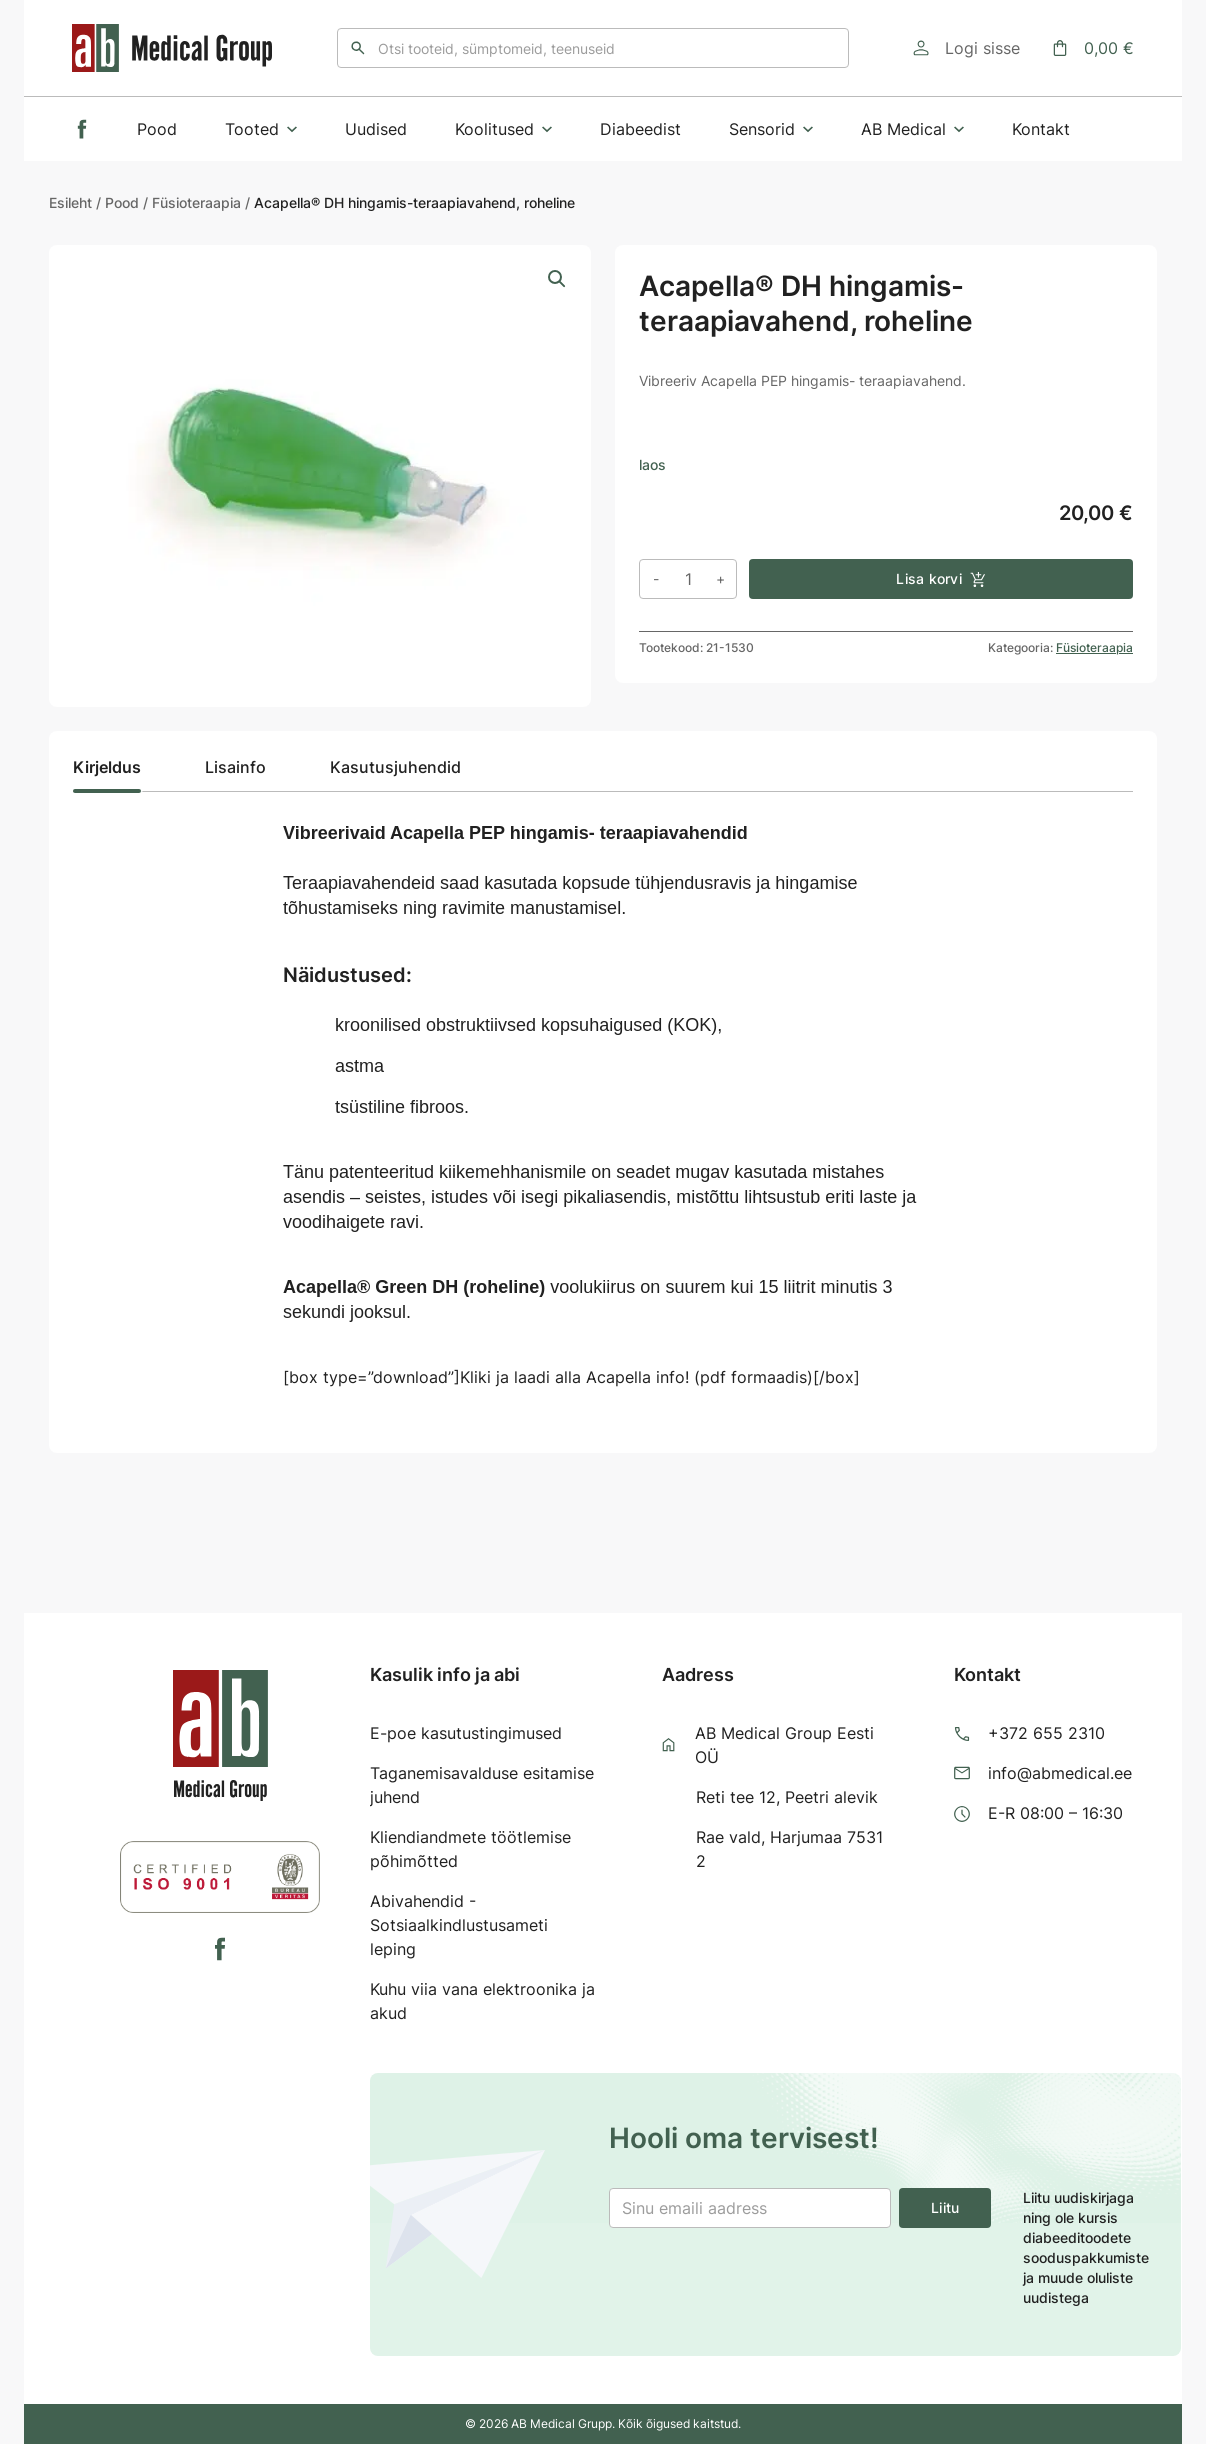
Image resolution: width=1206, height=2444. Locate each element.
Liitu (945, 2207)
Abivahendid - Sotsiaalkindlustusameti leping (459, 1925)
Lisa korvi (941, 579)
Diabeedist (640, 129)
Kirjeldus (107, 767)
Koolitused (503, 129)
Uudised (376, 129)
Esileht (70, 202)
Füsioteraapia (196, 202)
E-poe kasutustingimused (466, 1733)
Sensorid (771, 129)
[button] (557, 279)
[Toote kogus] (688, 579)
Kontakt (1041, 129)
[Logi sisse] (966, 48)
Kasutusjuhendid (395, 767)
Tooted (261, 129)
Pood (157, 129)
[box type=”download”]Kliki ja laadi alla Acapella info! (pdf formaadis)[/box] (571, 1377)
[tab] (107, 773)
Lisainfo (235, 767)
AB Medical (912, 129)
